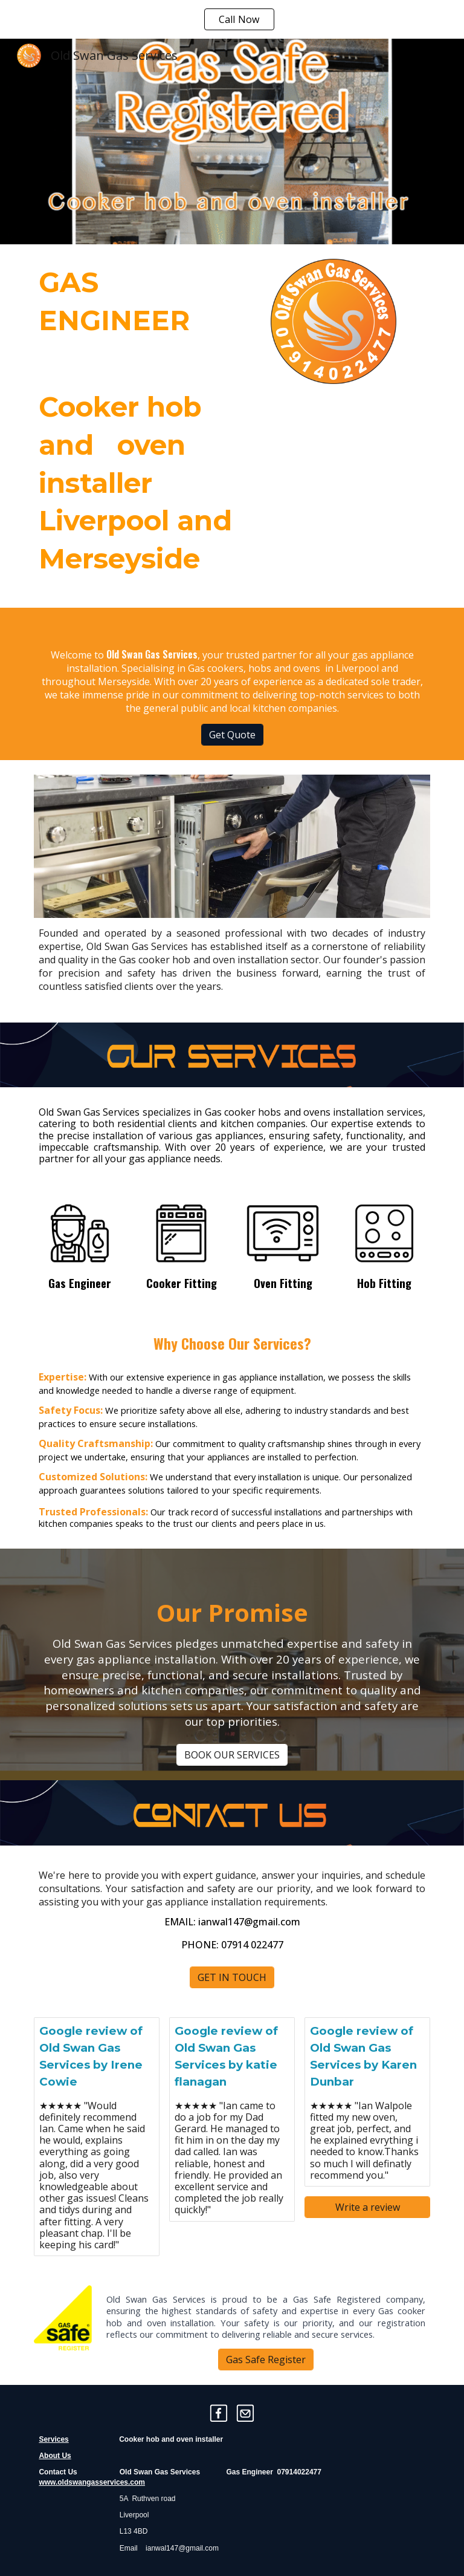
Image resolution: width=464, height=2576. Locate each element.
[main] (147, 426)
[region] (232, 19)
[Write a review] (367, 2207)
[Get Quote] (232, 734)
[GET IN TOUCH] (232, 1977)
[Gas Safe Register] (266, 2359)
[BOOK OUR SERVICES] (232, 1754)
